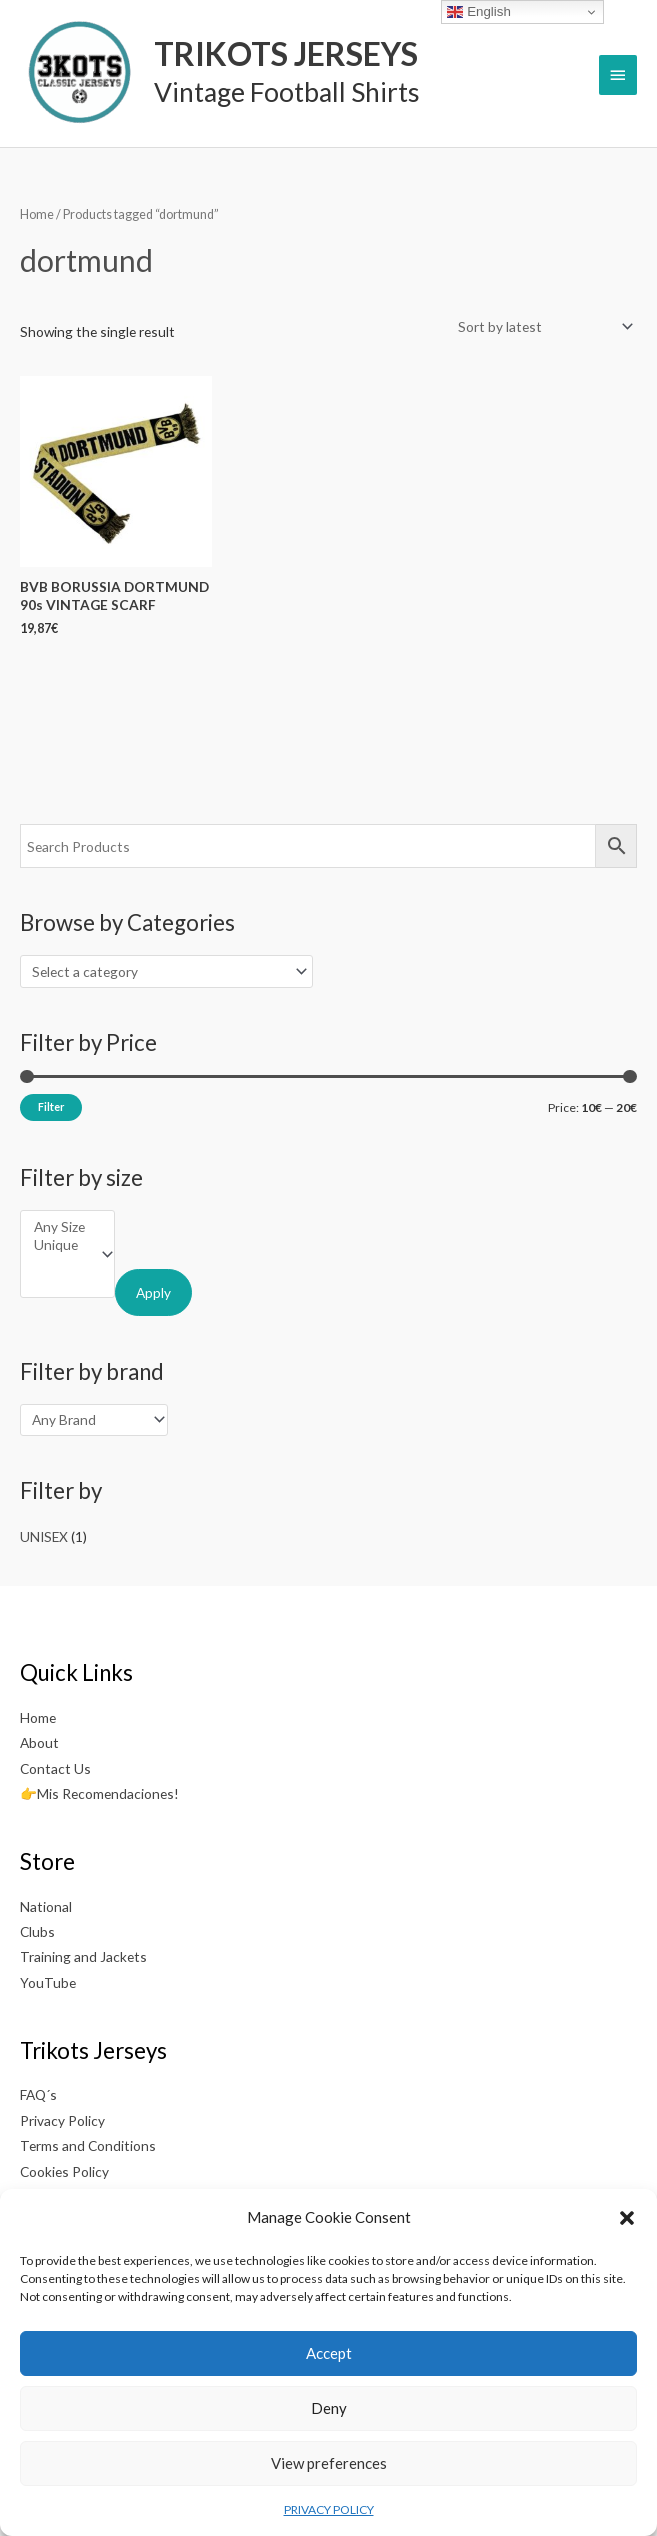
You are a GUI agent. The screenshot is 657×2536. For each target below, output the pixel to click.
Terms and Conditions (88, 2145)
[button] (627, 2218)
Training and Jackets (83, 1956)
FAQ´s (38, 2094)
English (478, 12)
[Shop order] (542, 326)
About (39, 1742)
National (46, 1906)
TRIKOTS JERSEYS (286, 53)
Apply (153, 1292)
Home (37, 214)
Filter (51, 1106)
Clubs (37, 1931)
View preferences (329, 2463)
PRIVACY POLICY (329, 2509)
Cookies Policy (64, 2171)
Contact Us (55, 1768)
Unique (59, 1245)
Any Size (59, 1227)
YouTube (48, 1982)
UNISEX (44, 1536)
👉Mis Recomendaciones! (99, 1793)
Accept (329, 2353)
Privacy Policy (62, 2120)
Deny (329, 2408)
